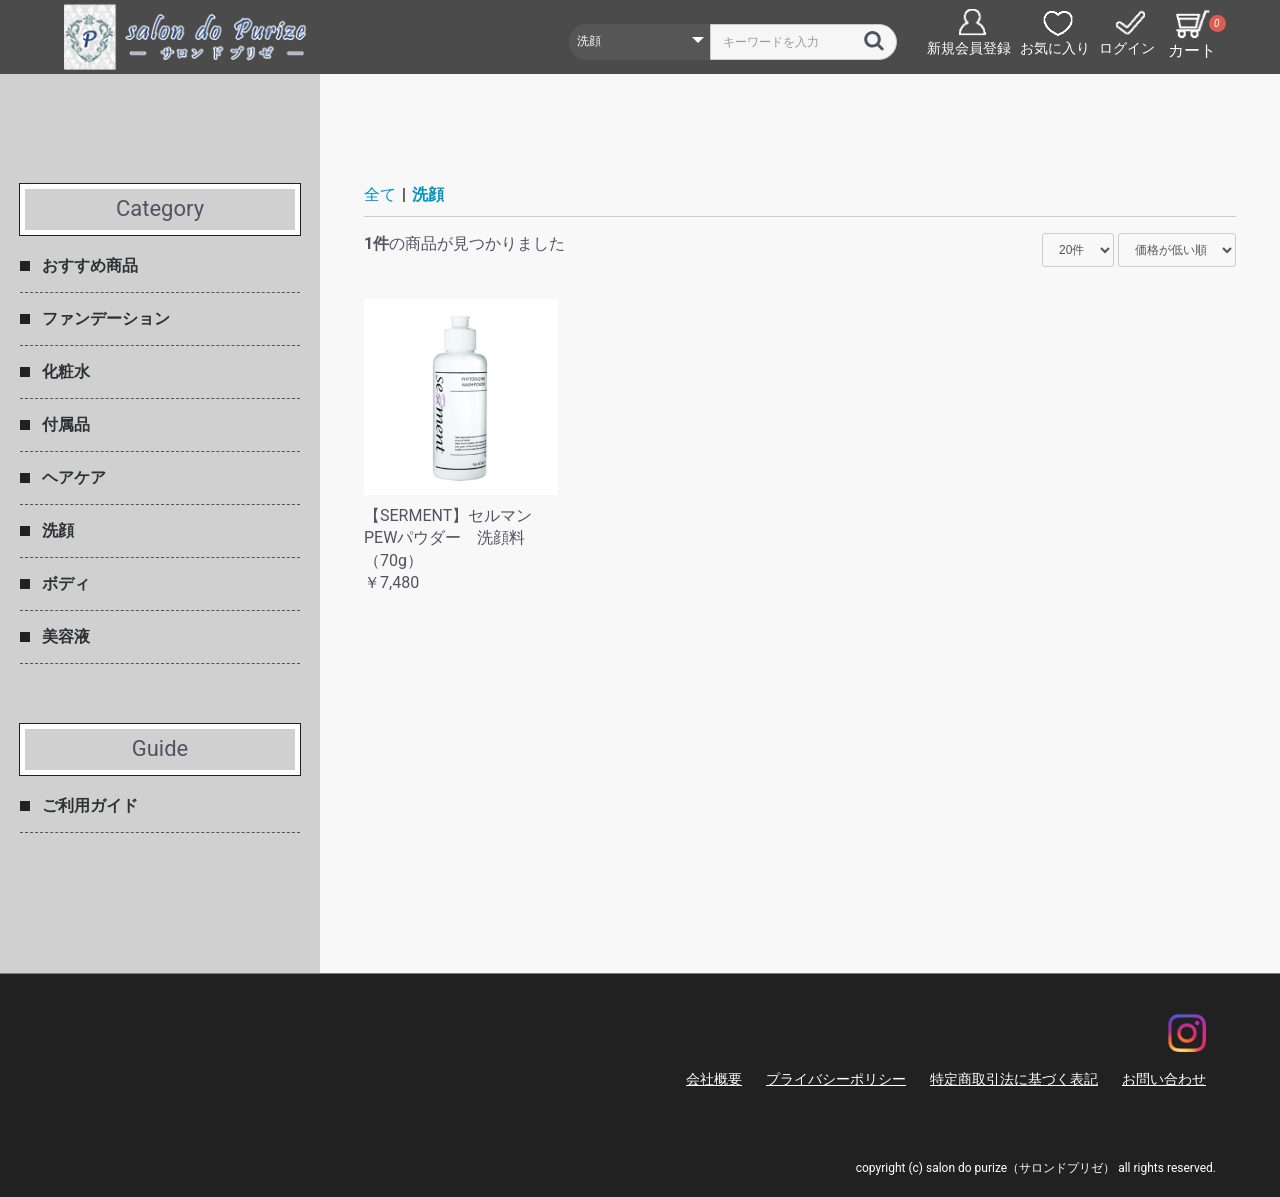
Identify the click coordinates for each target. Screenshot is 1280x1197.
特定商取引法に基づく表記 (1014, 1079)
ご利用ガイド (90, 805)
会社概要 (714, 1079)
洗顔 (58, 530)
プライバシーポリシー (836, 1079)
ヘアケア (74, 477)
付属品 (66, 424)
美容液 (66, 636)
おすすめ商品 (90, 265)
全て (380, 194)
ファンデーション (106, 318)
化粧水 (66, 371)
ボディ (66, 583)
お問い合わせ (1164, 1079)
